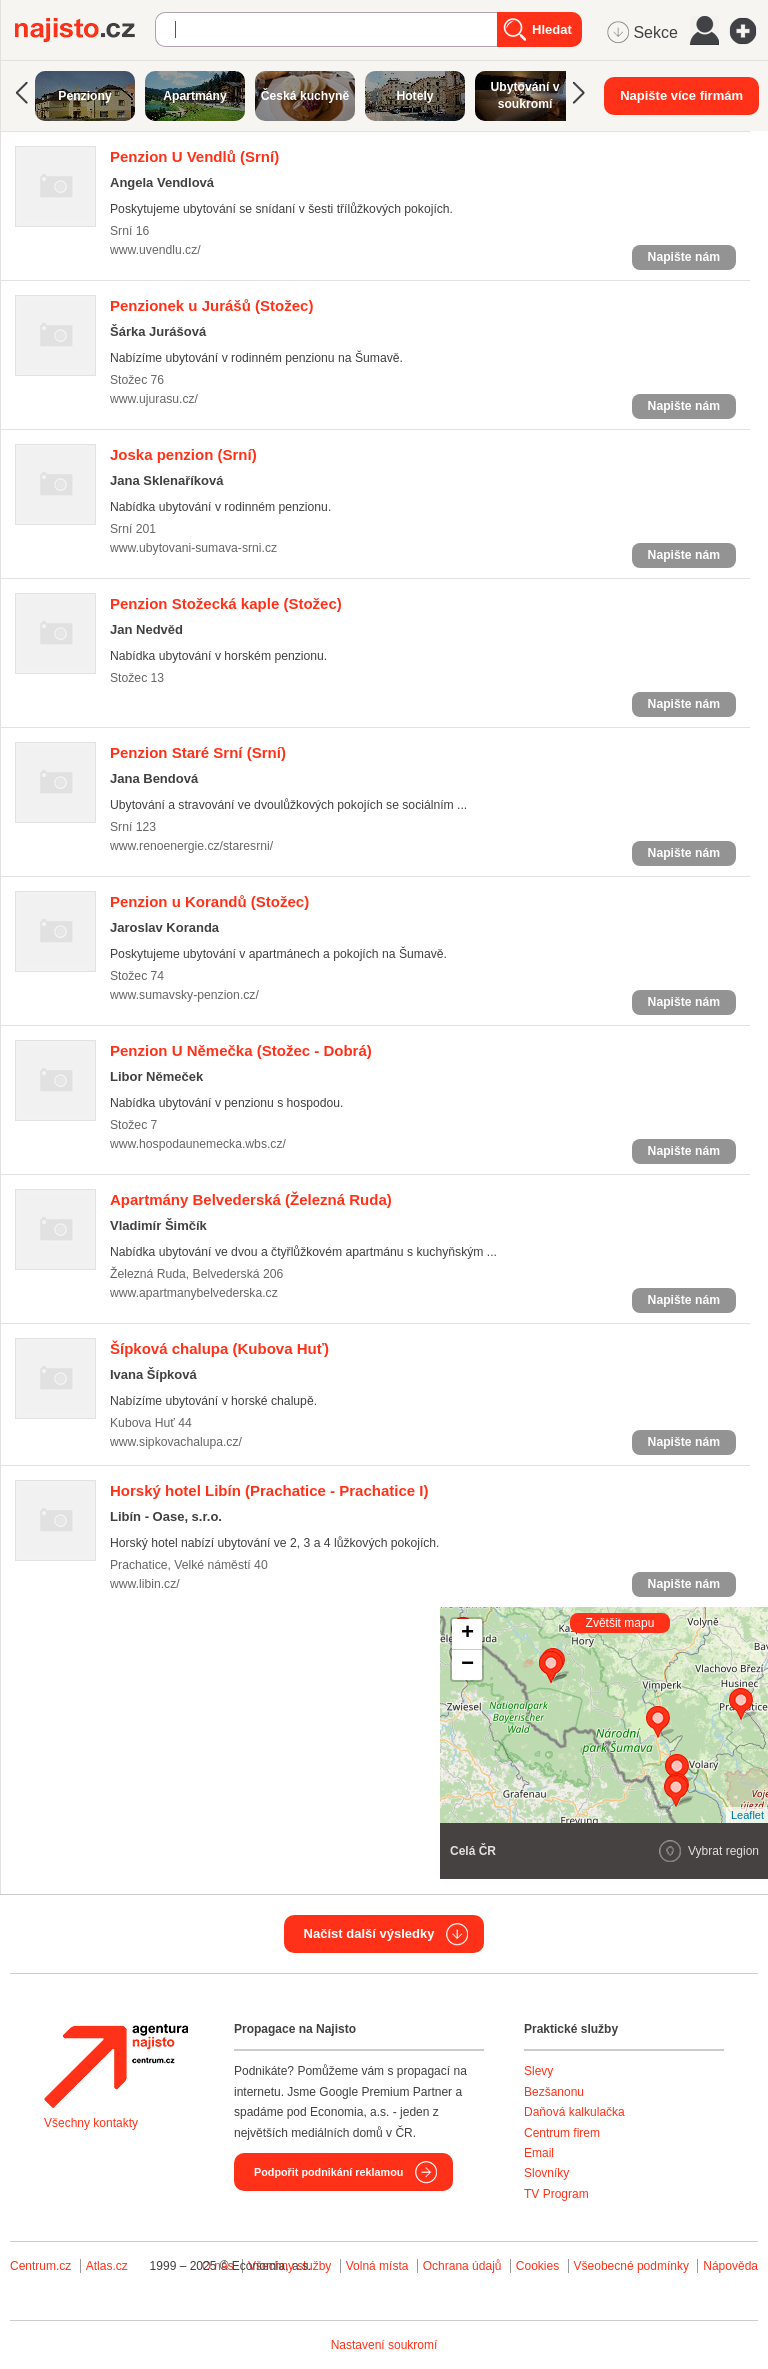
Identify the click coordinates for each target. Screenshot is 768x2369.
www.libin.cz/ (145, 1584)
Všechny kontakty (91, 2123)
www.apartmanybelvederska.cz (194, 1293)
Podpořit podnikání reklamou (328, 2172)
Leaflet (747, 1815)
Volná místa (377, 2266)
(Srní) (194, 156)
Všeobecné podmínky (631, 2266)
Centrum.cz (40, 2266)
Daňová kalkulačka (574, 2112)
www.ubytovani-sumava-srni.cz (193, 548)
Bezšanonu (554, 2092)
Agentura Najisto (116, 2066)
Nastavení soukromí (384, 2345)
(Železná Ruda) (251, 1199)
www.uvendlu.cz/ (155, 250)
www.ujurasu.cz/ (154, 399)
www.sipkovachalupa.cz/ (176, 1442)
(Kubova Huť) (219, 1348)
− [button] (467, 1665)
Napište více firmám (681, 95)
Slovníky (546, 2173)
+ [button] (467, 1634)
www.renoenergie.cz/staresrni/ (191, 846)
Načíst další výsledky (369, 1933)
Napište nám (684, 257)
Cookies (537, 2266)
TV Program (556, 2194)
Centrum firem (562, 2133)
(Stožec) (211, 305)
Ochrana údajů (462, 2266)
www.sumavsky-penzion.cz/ (184, 995)
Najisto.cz (85, 30)
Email (539, 2153)
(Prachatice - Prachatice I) (269, 1490)
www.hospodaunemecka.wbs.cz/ (198, 1144)
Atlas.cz (107, 2266)
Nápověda (730, 2266)
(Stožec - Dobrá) (241, 1050)
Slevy (538, 2071)
